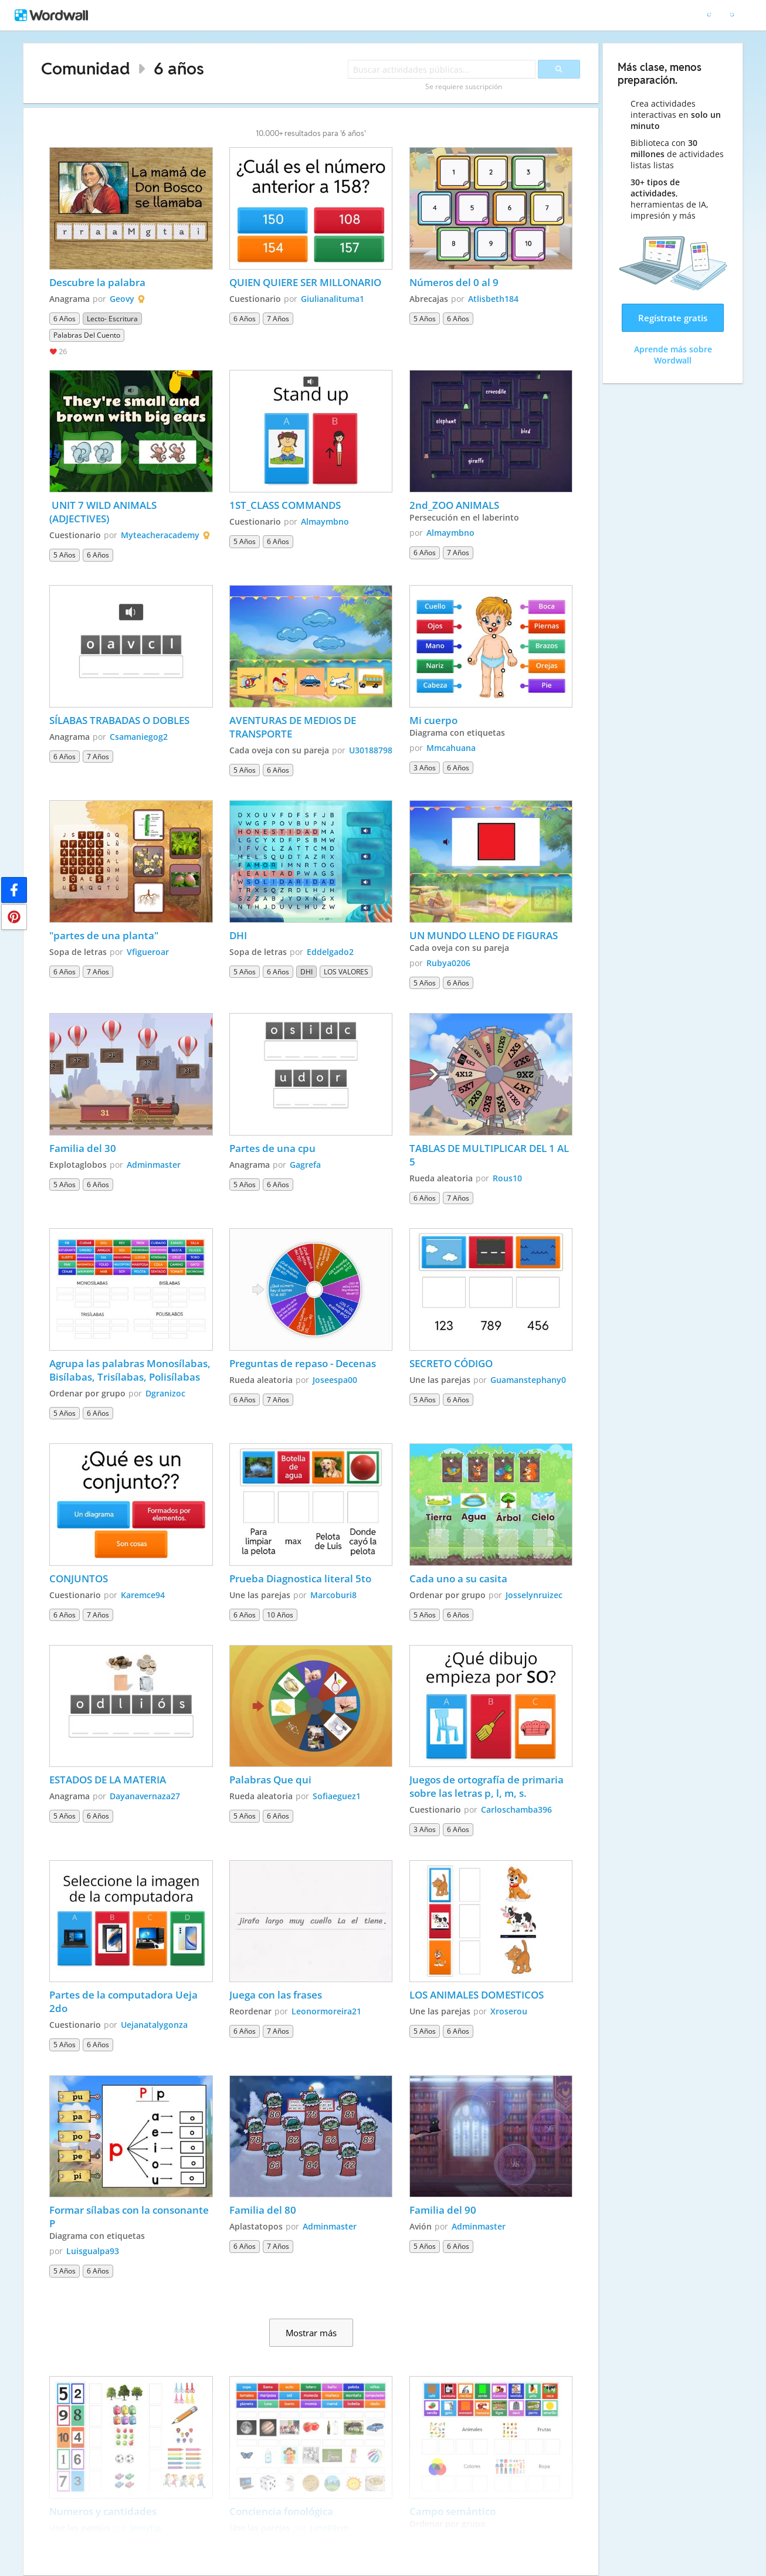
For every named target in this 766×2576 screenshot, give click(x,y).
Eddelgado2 (330, 951)
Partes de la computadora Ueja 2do (124, 2001)
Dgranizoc (165, 1393)
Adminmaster (154, 1164)
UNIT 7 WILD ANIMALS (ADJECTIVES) (104, 511)
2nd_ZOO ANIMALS (454, 505)
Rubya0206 (448, 962)
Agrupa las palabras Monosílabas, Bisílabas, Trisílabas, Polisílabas (130, 1370)
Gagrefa (305, 1164)
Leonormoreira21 (326, 2011)
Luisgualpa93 (92, 2250)
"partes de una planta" (103, 935)
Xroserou (508, 2011)
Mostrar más (311, 2333)
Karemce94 (143, 1594)
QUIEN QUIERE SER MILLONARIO (306, 282)
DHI (238, 935)
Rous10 (507, 1178)
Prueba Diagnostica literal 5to (300, 1578)
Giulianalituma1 (332, 298)
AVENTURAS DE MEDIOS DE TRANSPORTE (293, 726)
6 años (179, 68)
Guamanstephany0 (528, 1379)
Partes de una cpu (273, 1148)
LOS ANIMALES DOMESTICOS (476, 1994)
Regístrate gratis (672, 318)
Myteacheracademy (160, 535)
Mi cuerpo (433, 720)
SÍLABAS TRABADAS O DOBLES (119, 720)
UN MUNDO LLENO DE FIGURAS (483, 935)
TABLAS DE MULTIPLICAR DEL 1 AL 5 (490, 1154)
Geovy (122, 298)
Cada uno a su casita (458, 1578)
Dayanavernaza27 (145, 1796)
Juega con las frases (275, 1994)
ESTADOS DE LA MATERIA (107, 1779)
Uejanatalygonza (154, 2024)
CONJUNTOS (78, 1578)
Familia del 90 (442, 2210)
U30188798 (370, 750)
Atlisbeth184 (493, 298)
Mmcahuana (451, 747)
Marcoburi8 (333, 1594)
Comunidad (85, 68)
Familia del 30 (82, 1148)
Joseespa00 (335, 1379)
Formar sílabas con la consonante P (130, 2216)
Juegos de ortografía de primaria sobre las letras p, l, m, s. (487, 1786)
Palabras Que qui (270, 1779)
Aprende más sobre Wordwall (673, 355)
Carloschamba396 (516, 1809)
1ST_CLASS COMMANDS (285, 505)
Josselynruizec (534, 1594)
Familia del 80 (262, 2210)
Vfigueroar (148, 951)
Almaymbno (325, 521)
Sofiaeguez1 (337, 1796)
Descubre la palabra (97, 282)
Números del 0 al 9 (455, 282)
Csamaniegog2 (139, 736)
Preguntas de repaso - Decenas (303, 1363)
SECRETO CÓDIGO (451, 1363)
